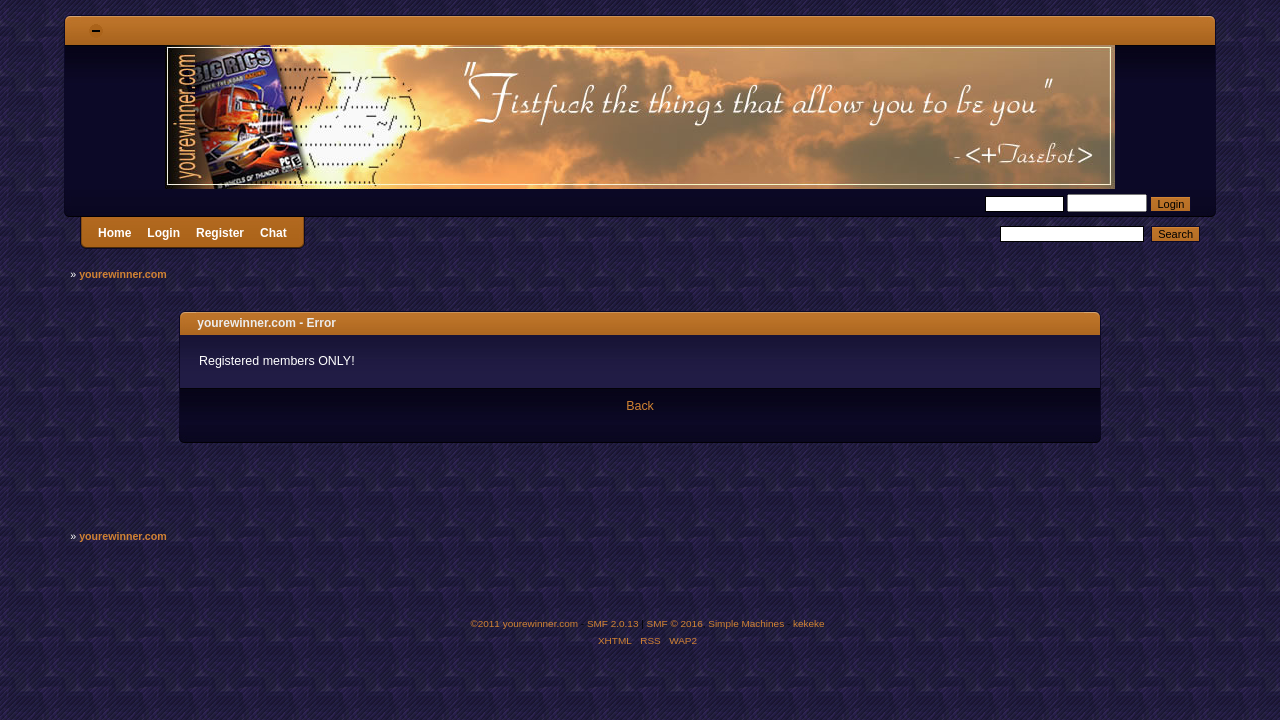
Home (114, 233)
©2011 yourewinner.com (524, 623)
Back (640, 406)
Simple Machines (746, 623)
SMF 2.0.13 (613, 623)
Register (220, 233)
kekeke (809, 623)
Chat (273, 233)
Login (163, 233)
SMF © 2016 (675, 623)
